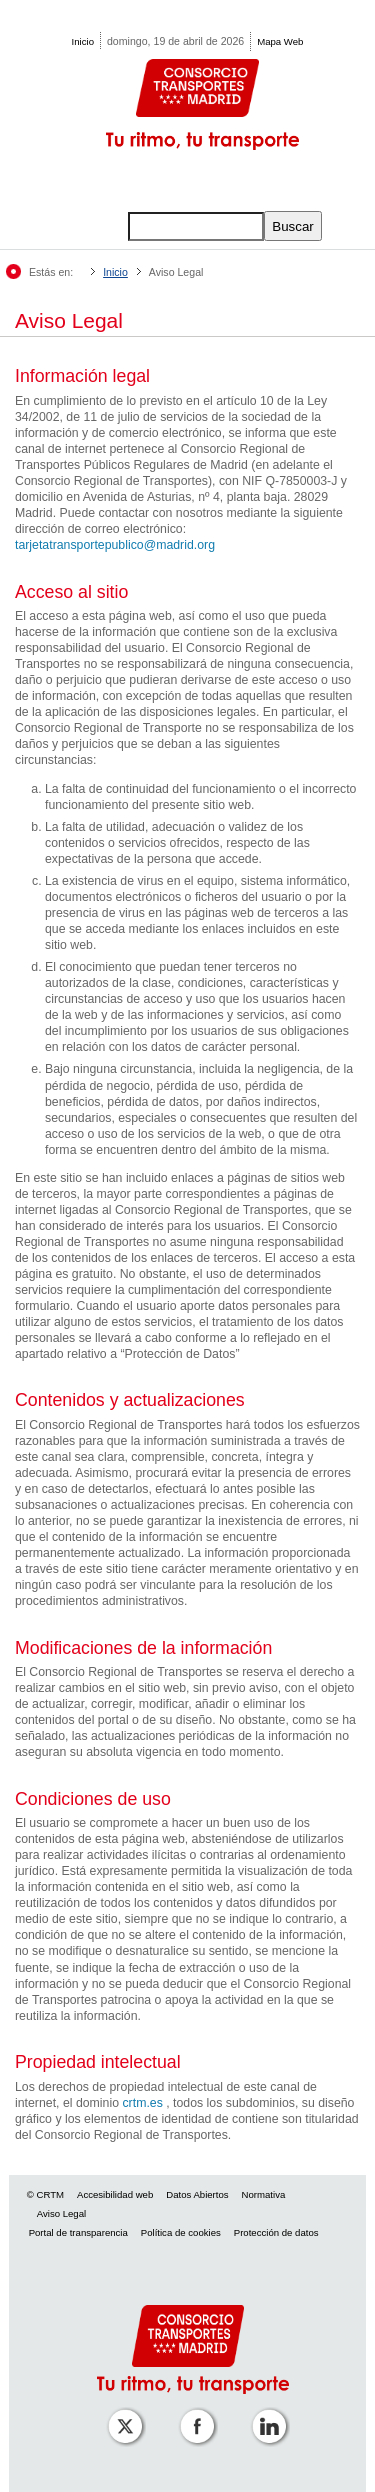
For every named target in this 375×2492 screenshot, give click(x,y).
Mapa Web (280, 41)
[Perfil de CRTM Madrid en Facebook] (193, 2412)
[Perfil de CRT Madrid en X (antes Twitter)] (121, 2412)
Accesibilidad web (115, 2194)
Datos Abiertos (197, 2194)
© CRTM (45, 2194)
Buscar (292, 226)
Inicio (83, 41)
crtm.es (142, 2103)
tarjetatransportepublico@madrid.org (115, 545)
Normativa (264, 2194)
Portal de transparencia (78, 2232)
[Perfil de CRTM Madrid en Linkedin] (265, 2412)
